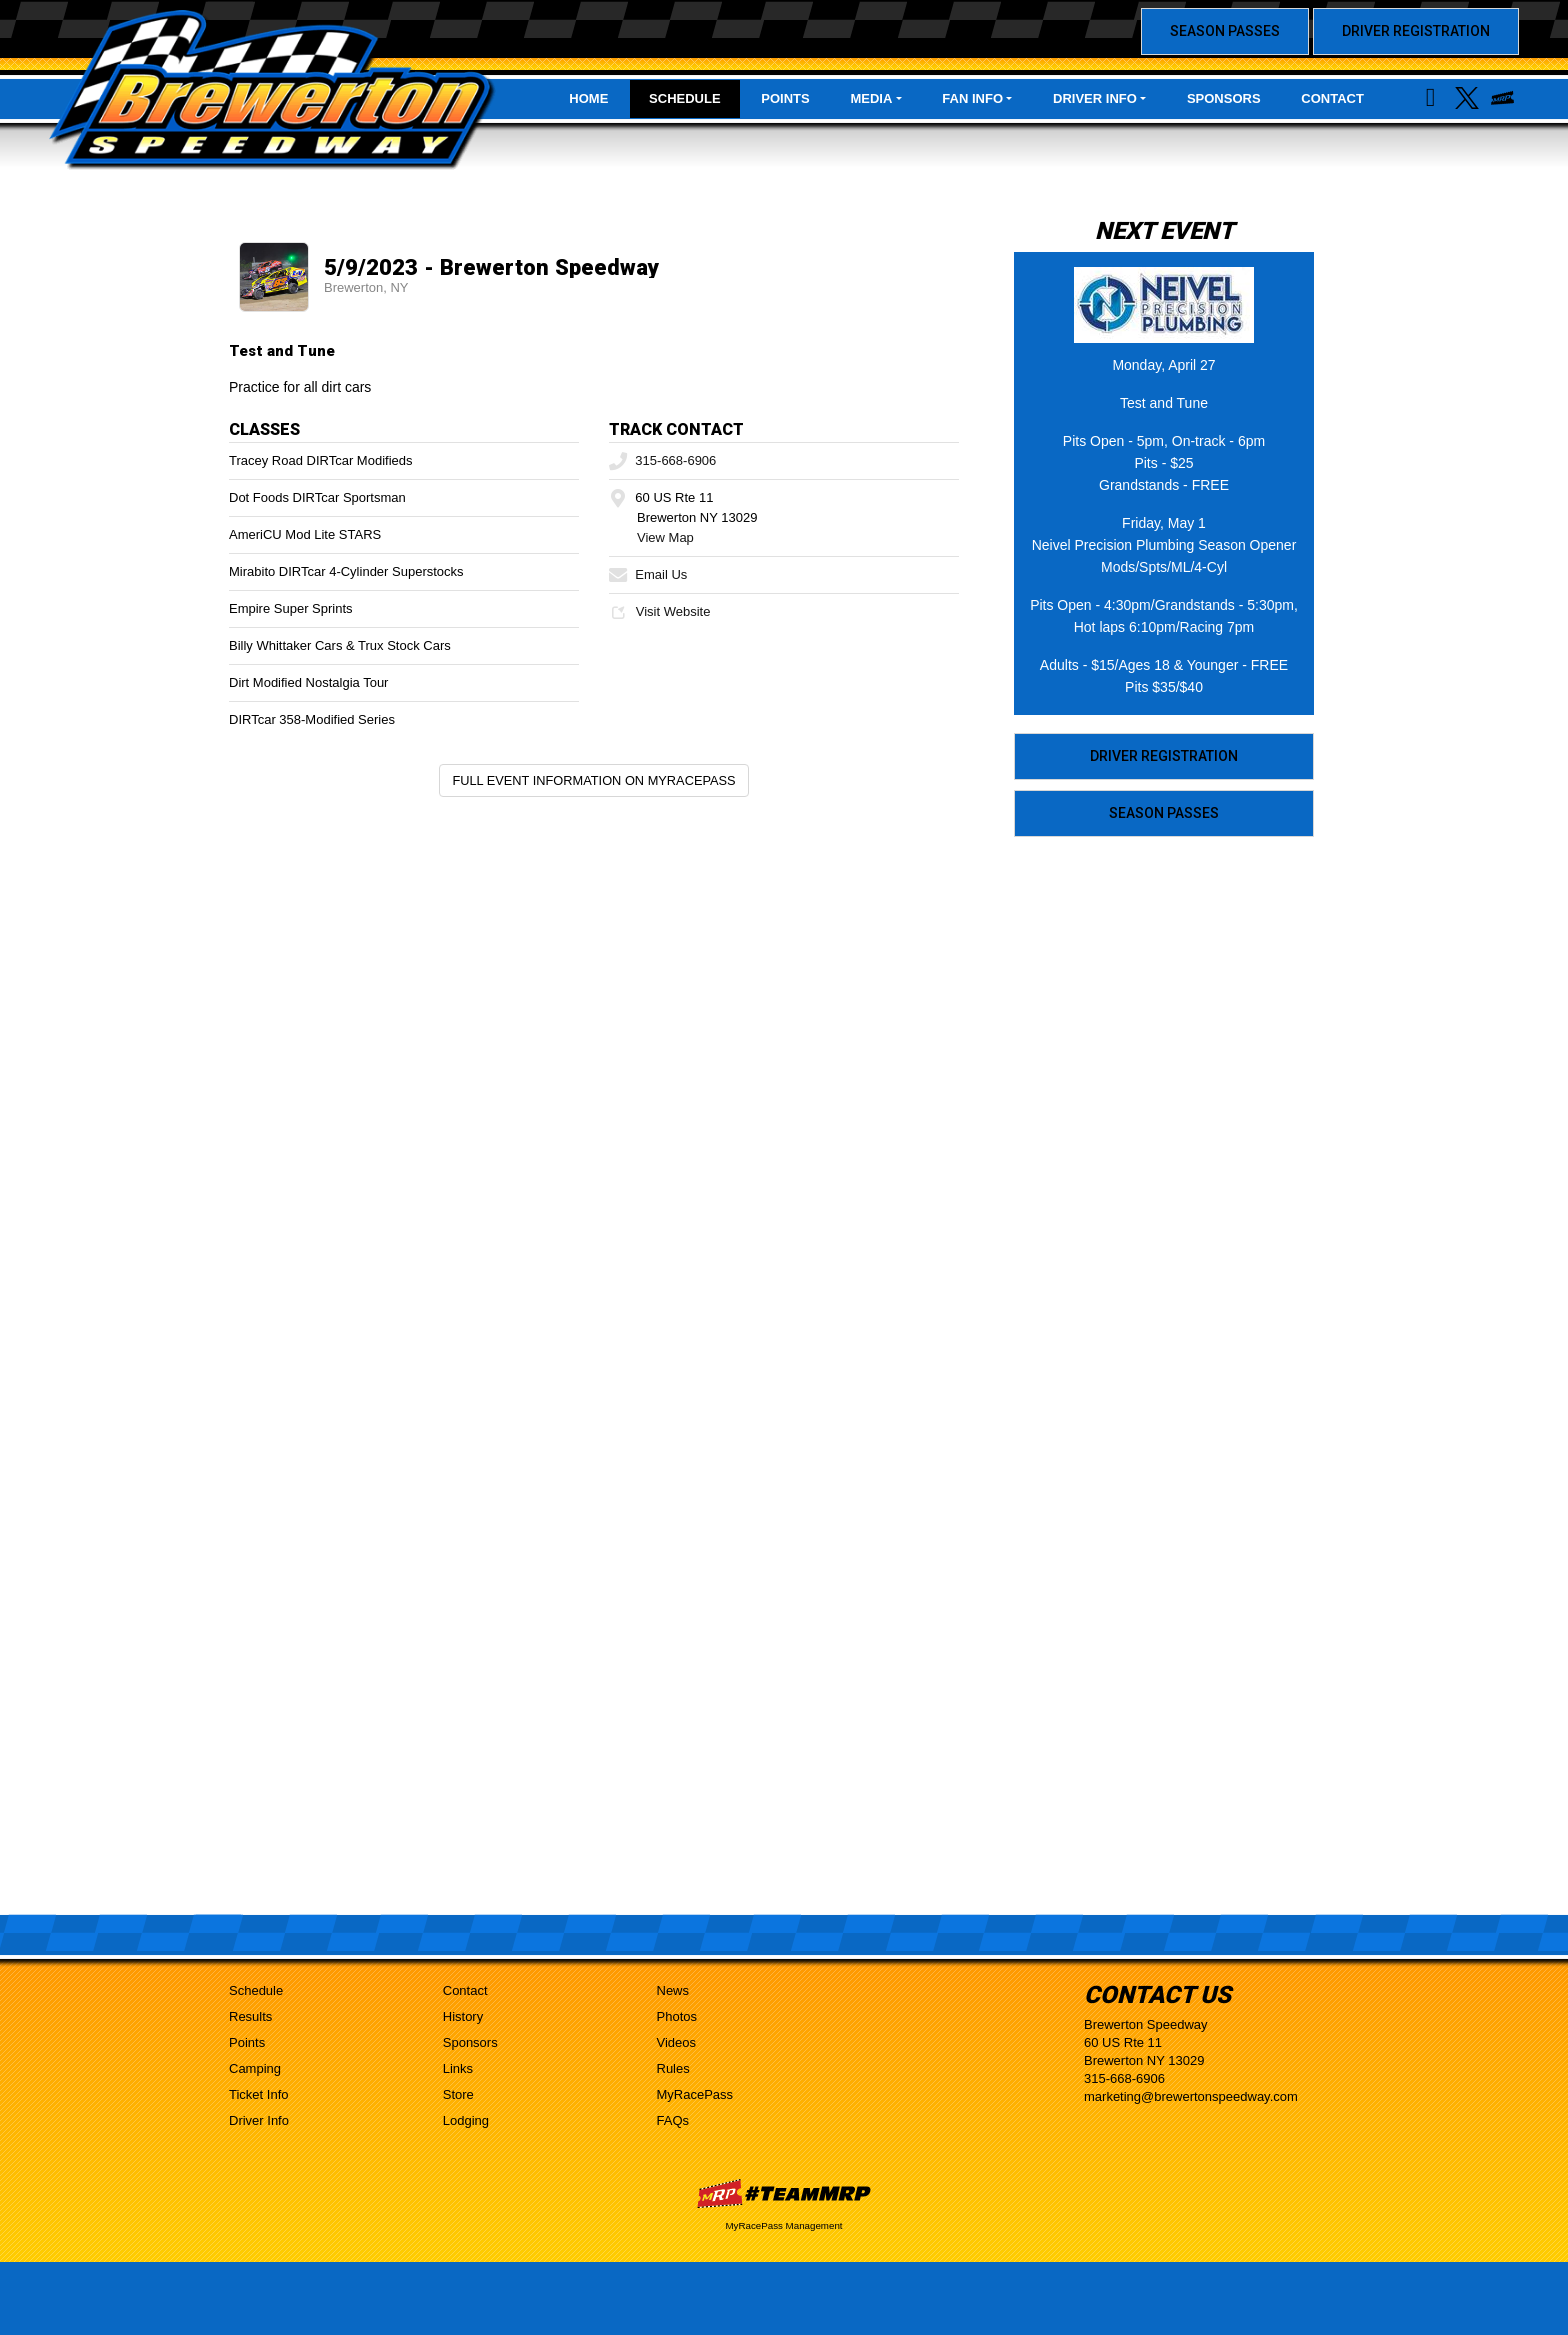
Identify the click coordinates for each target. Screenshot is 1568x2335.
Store (458, 2094)
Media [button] (871, 98)
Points (785, 98)
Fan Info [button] (972, 98)
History (463, 2016)
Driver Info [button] (1095, 98)
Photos (677, 2016)
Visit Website (659, 611)
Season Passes (1225, 31)
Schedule (685, 98)
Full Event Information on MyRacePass (593, 780)
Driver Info (259, 2120)
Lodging (466, 2120)
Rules (673, 2068)
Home (588, 98)
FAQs (673, 2120)
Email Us (648, 574)
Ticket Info (258, 2094)
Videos (677, 2042)
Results (250, 2016)
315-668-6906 (662, 460)
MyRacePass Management (783, 2225)
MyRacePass (695, 2094)
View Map (665, 537)
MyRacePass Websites (784, 2193)
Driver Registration (1416, 31)
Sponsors (1224, 98)
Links (458, 2068)
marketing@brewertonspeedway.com (1191, 2096)
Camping (255, 2068)
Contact (1332, 98)
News (673, 1990)
